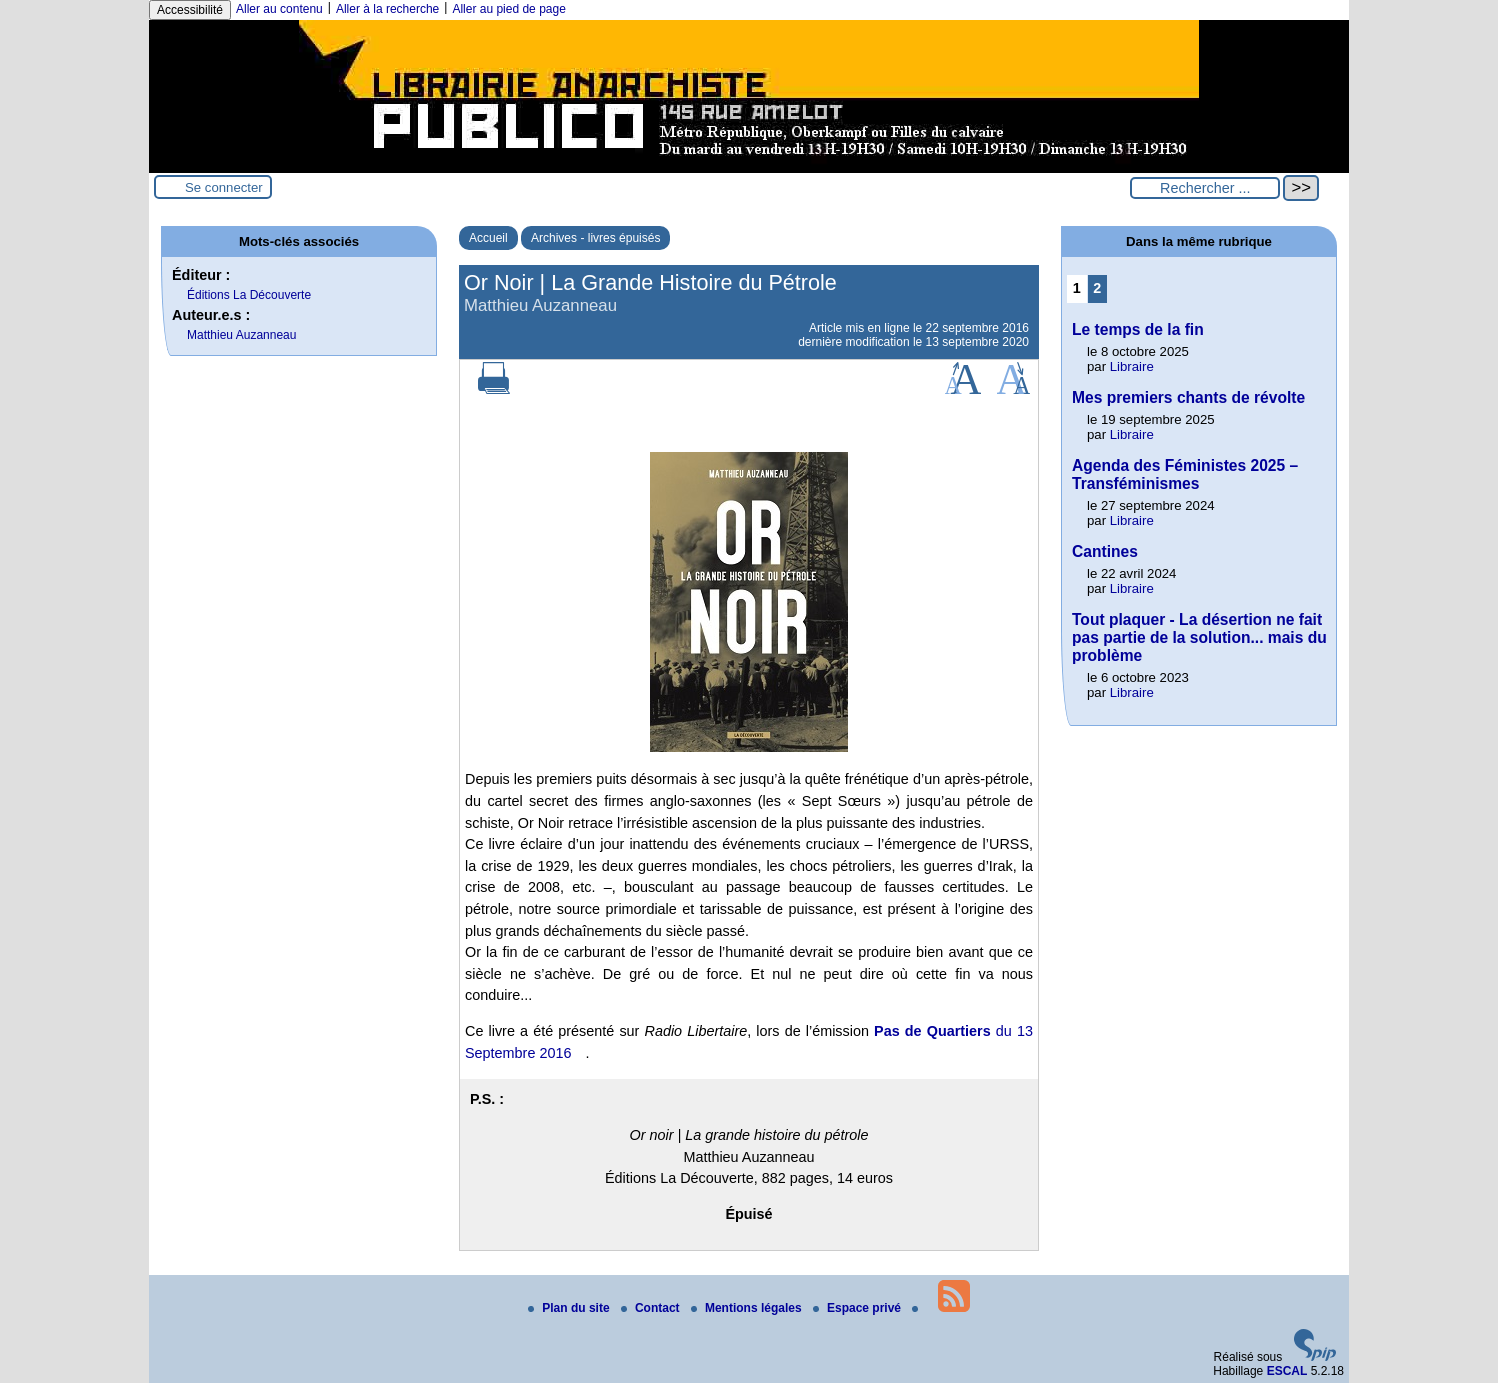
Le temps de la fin (1138, 329)
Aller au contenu (279, 9)
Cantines (1105, 551)
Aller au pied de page (508, 9)
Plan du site (570, 1308)
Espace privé (858, 1308)
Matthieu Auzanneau (241, 335)
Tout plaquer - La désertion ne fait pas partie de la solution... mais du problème (1199, 637)
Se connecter (224, 187)
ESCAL (1287, 1371)
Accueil (488, 238)
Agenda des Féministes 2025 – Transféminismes (1185, 474)
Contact (652, 1308)
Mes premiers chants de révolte (1188, 397)
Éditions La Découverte (249, 295)
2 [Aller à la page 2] (1097, 288)
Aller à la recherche (387, 9)
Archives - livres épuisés (595, 238)
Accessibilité (190, 10)
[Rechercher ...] (1205, 188)
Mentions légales (748, 1308)
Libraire (1132, 366)
